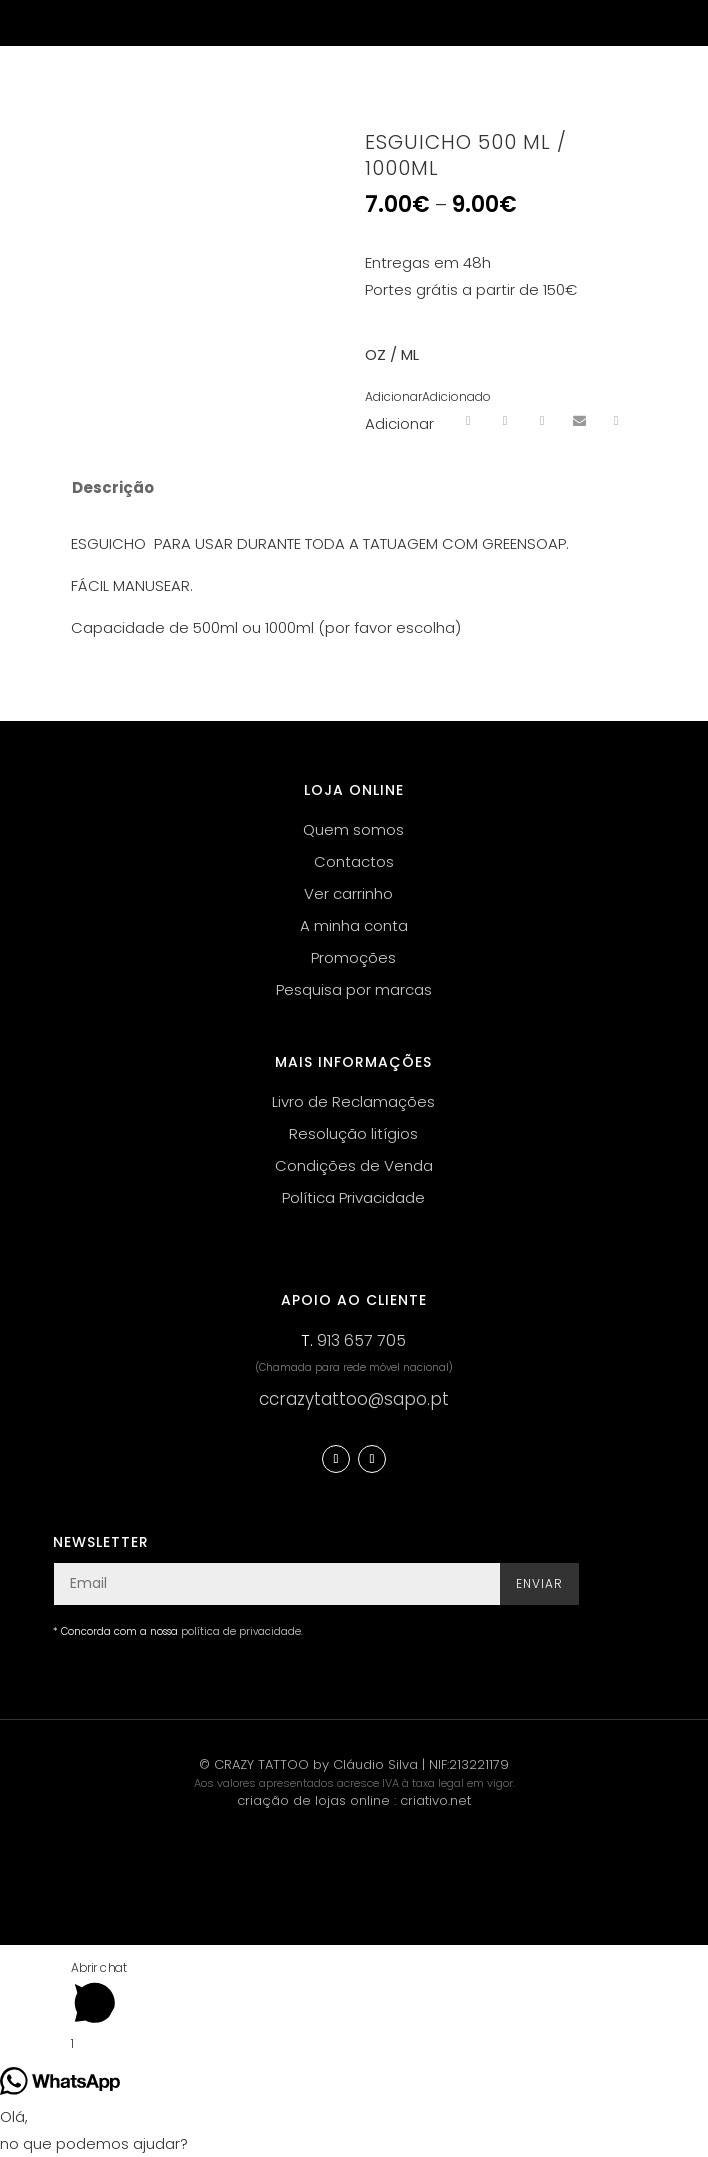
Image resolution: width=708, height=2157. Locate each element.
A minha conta (354, 925)
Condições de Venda (354, 1165)
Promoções (353, 957)
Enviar (539, 1583)
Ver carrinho (348, 893)
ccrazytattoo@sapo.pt (354, 1399)
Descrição (113, 487)
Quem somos (353, 829)
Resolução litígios (353, 1133)
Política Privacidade (353, 1197)
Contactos (354, 861)
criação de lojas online (313, 1800)
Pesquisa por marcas (354, 989)
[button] (428, 396)
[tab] (340, 488)
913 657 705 (361, 1340)
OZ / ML (392, 354)
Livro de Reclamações (353, 1101)
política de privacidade (241, 1631)
